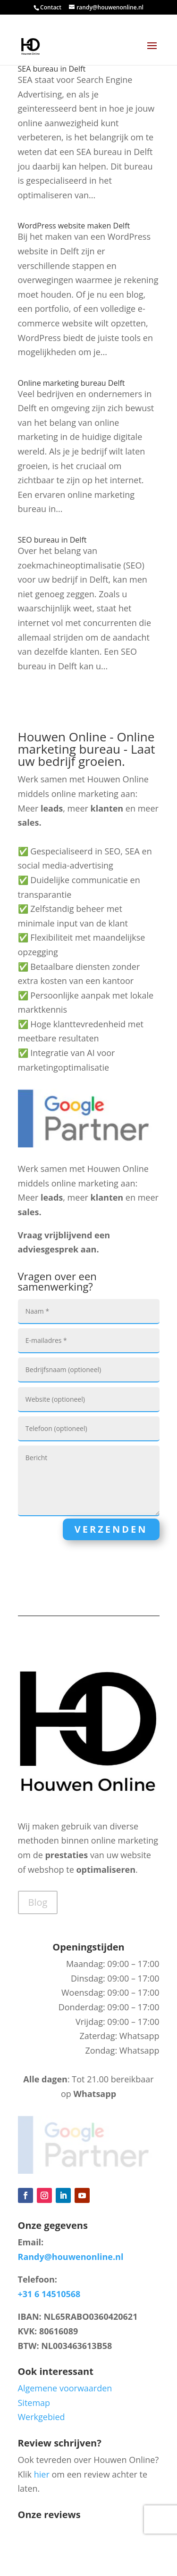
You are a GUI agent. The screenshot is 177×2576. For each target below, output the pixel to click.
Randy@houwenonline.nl (71, 2256)
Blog (38, 1902)
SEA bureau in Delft (52, 69)
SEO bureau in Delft (52, 540)
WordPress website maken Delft (74, 225)
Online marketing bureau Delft (71, 383)
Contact (50, 7)
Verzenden (111, 1529)
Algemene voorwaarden (65, 2388)
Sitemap (34, 2402)
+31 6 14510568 (49, 2294)
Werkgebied (41, 2416)
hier (42, 2474)
